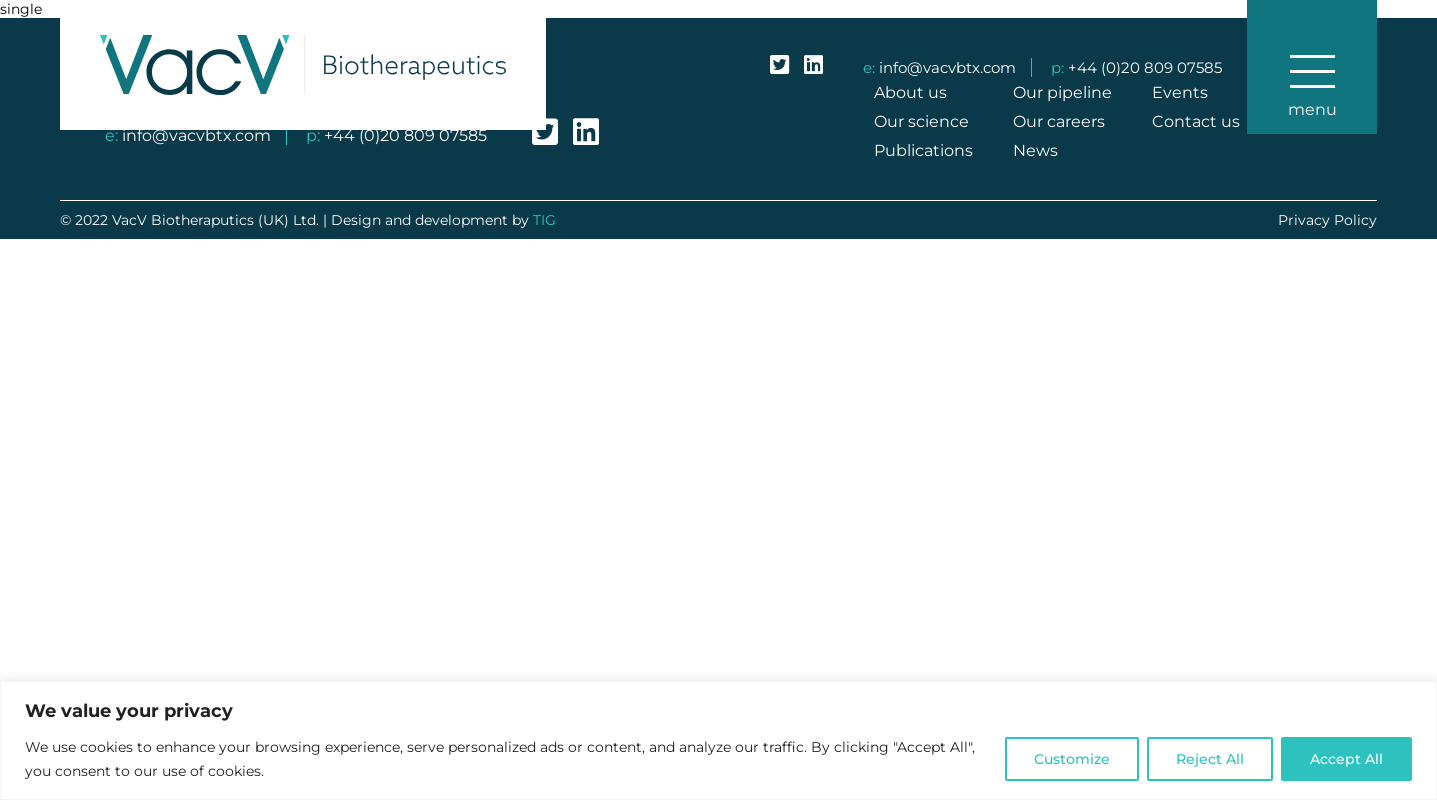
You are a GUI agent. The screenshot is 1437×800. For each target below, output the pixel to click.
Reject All (1210, 759)
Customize (1072, 759)
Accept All (1346, 759)
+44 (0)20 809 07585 (1145, 67)
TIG (544, 220)
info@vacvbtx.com (947, 67)
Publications (923, 150)
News (1035, 150)
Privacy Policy (1327, 220)
